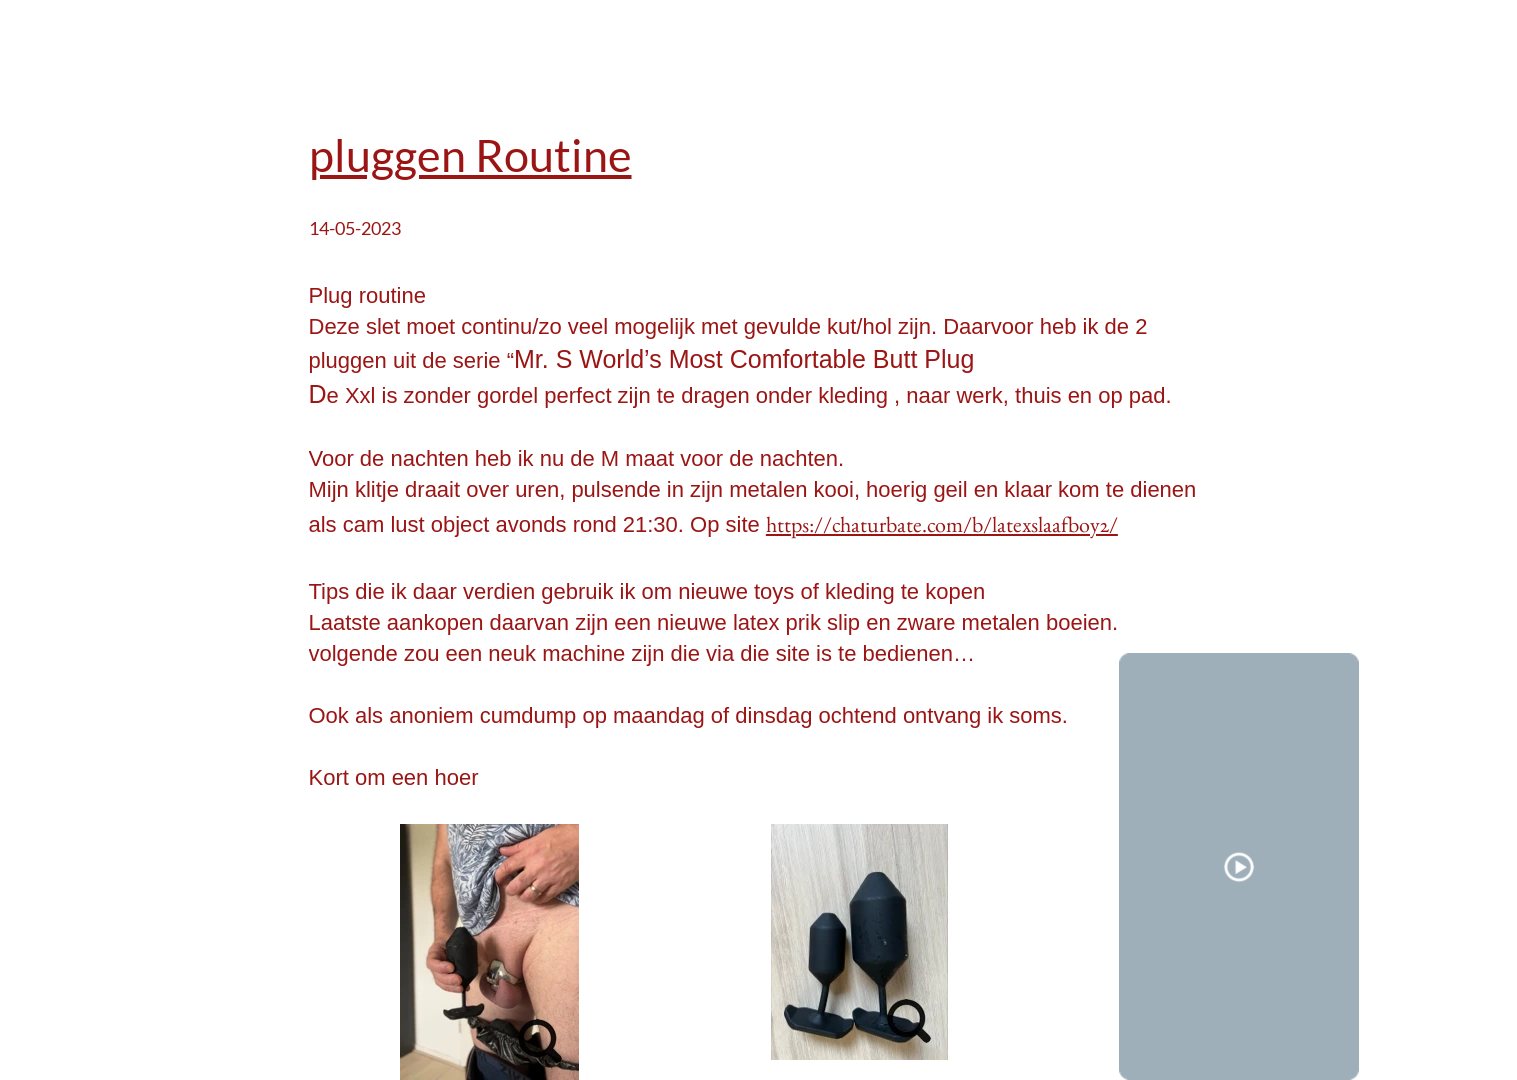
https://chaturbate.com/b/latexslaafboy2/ (942, 524)
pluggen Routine (470, 155)
